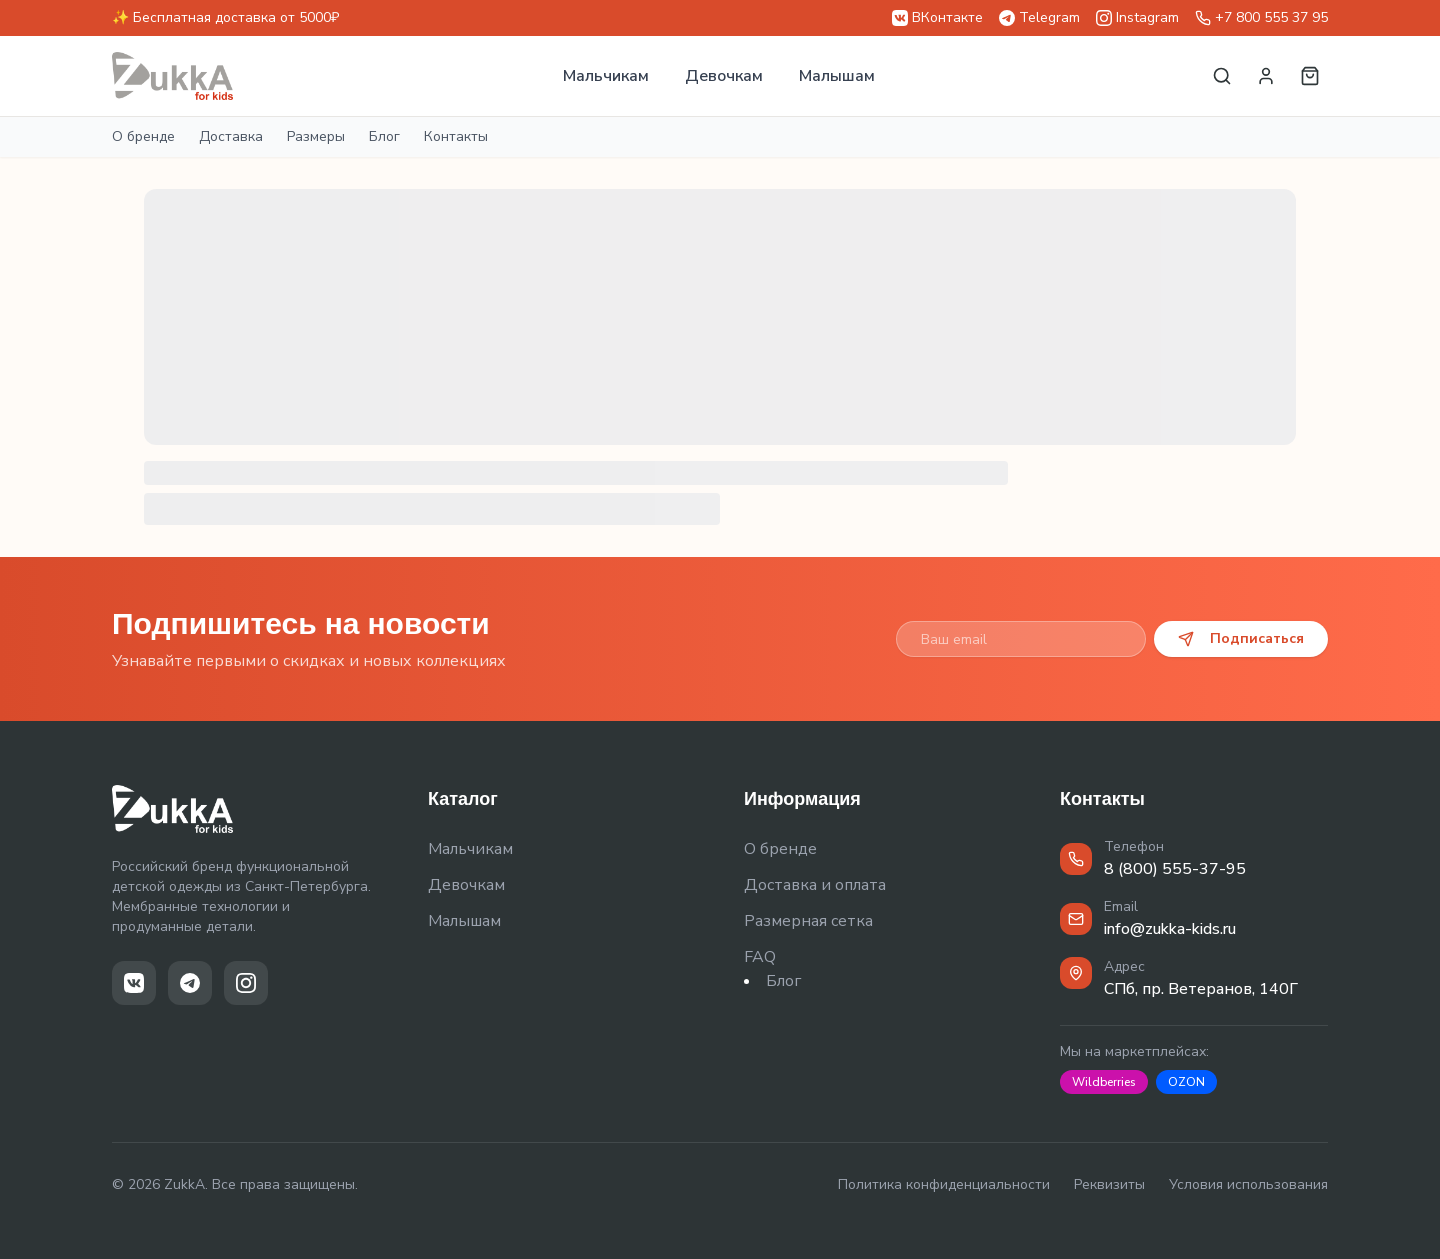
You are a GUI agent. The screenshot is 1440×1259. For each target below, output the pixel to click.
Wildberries (1104, 1082)
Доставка (231, 136)
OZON (1186, 1082)
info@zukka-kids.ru (1170, 929)
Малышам (837, 76)
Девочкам (724, 76)
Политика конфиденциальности (944, 1184)
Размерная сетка (808, 921)
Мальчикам (606, 76)
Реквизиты (1109, 1184)
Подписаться (1241, 638)
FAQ (760, 957)
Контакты (456, 136)
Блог (384, 136)
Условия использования (1248, 1184)
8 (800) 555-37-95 (1175, 869)
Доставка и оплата (815, 885)
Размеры (316, 136)
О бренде (143, 136)
